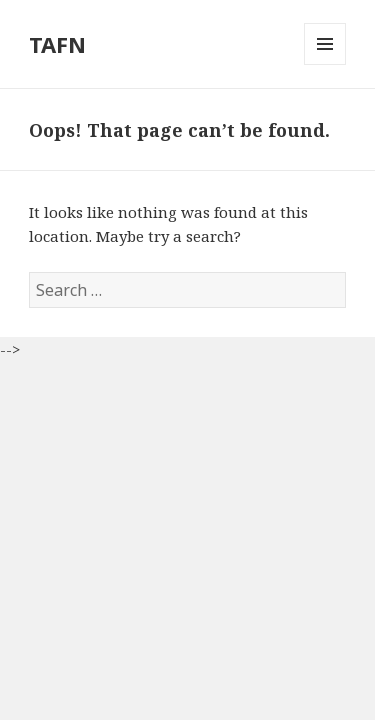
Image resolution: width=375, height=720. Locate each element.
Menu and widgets (325, 64)
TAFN (57, 44)
